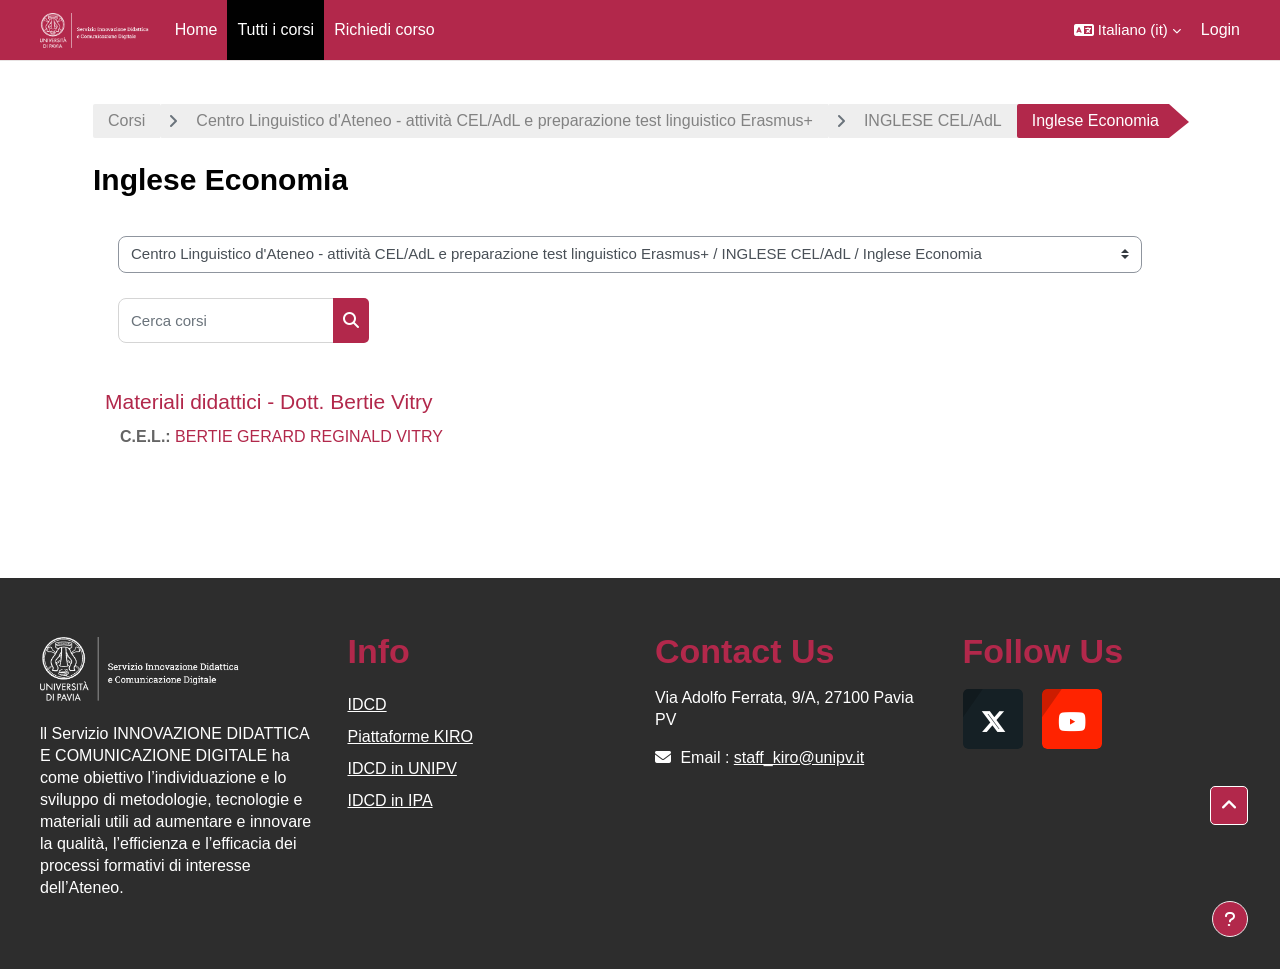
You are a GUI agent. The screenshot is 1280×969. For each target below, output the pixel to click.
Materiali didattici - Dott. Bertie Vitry (269, 401)
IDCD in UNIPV (402, 768)
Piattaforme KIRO (410, 736)
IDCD (367, 704)
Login (1220, 29)
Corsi (126, 120)
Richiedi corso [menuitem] (384, 29)
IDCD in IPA (390, 800)
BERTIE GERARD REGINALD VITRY (309, 436)
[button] (1127, 30)
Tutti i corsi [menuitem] (275, 29)
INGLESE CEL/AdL (933, 120)
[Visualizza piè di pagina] (1230, 919)
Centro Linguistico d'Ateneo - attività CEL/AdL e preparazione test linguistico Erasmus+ (504, 120)
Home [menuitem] (196, 29)
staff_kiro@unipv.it (799, 757)
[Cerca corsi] (226, 320)
